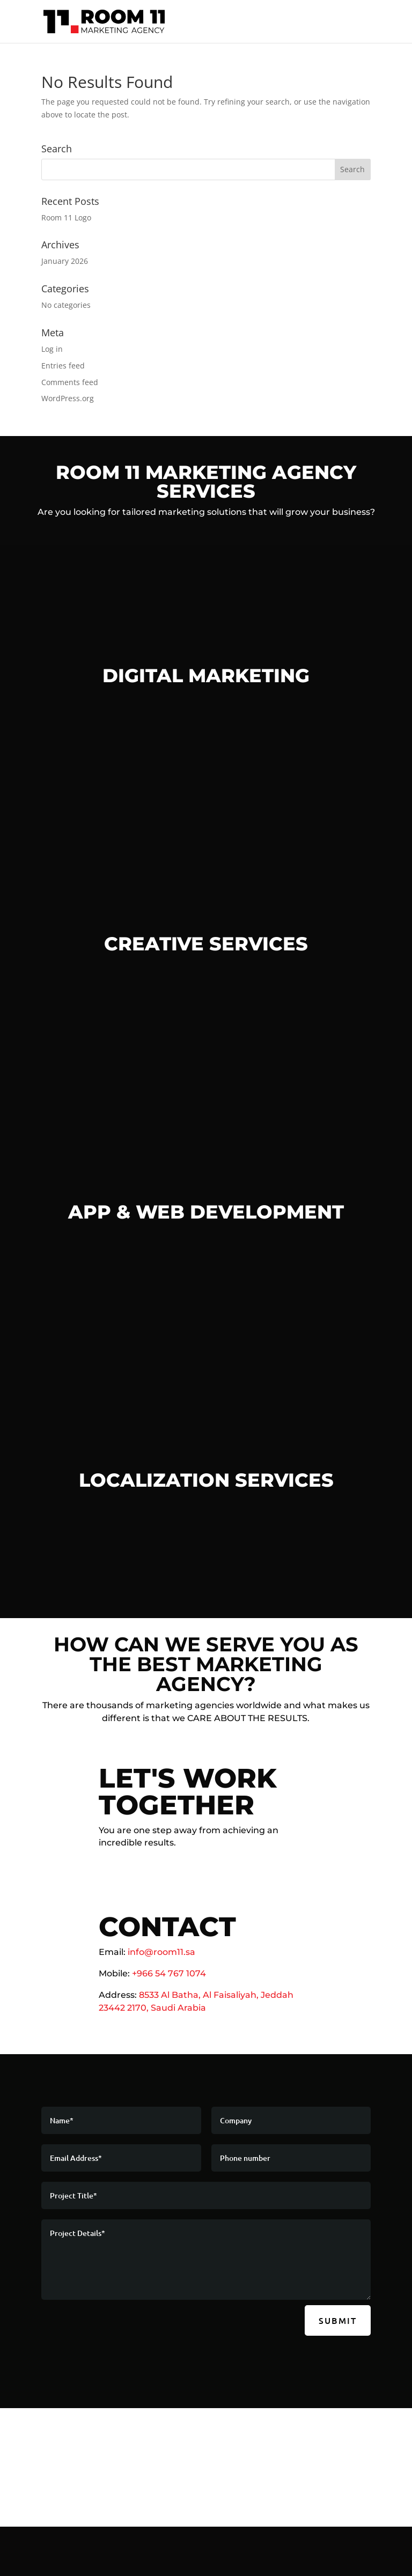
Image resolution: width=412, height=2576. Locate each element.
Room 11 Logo (66, 217)
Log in (52, 349)
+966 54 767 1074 (169, 1973)
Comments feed (69, 382)
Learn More (206, 1318)
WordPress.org (67, 398)
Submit (338, 2320)
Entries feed (63, 365)
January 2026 (64, 261)
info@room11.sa (161, 1952)
